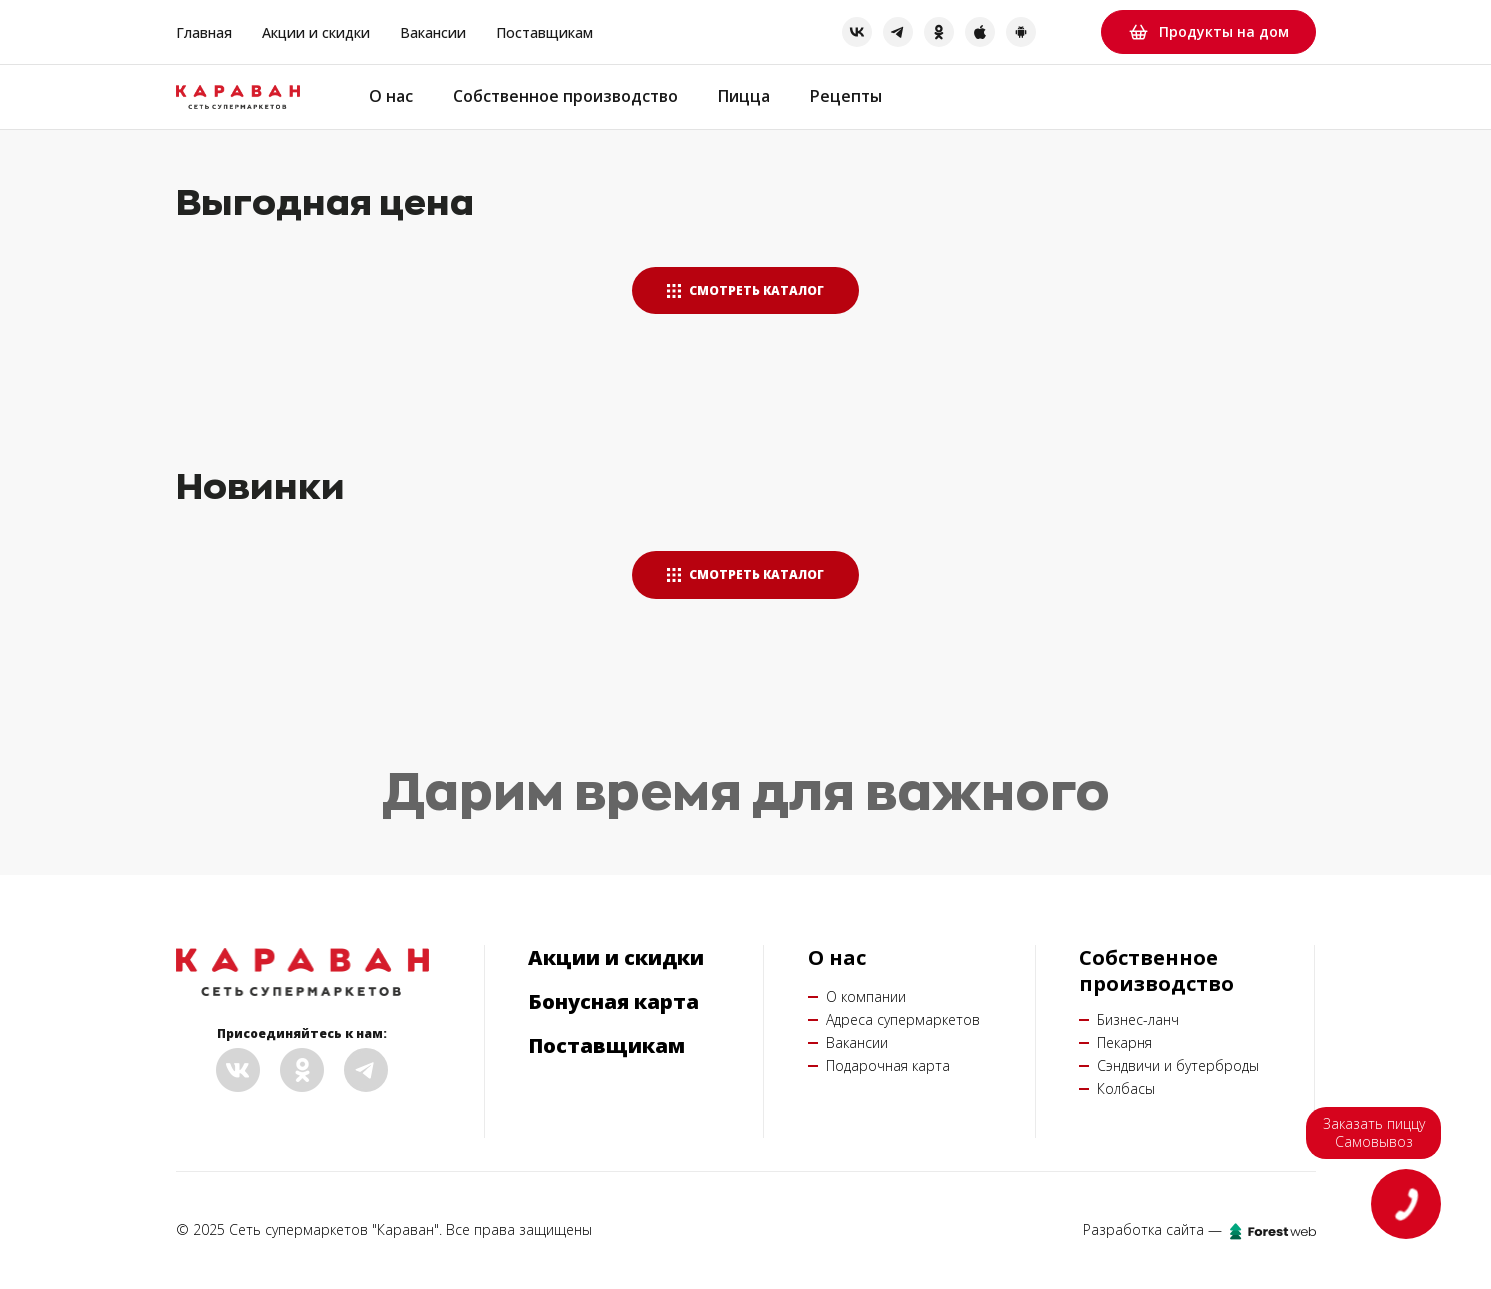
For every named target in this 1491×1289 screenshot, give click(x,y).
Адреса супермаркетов (903, 1019)
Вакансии (433, 32)
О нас (391, 96)
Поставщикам (544, 32)
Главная (204, 32)
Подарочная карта (888, 1065)
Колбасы (1126, 1088)
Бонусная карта (613, 1002)
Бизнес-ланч (1138, 1019)
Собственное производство (566, 96)
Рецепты (848, 96)
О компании (866, 996)
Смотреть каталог (745, 290)
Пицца (746, 96)
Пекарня (1124, 1042)
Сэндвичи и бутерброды (1178, 1065)
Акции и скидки (316, 32)
